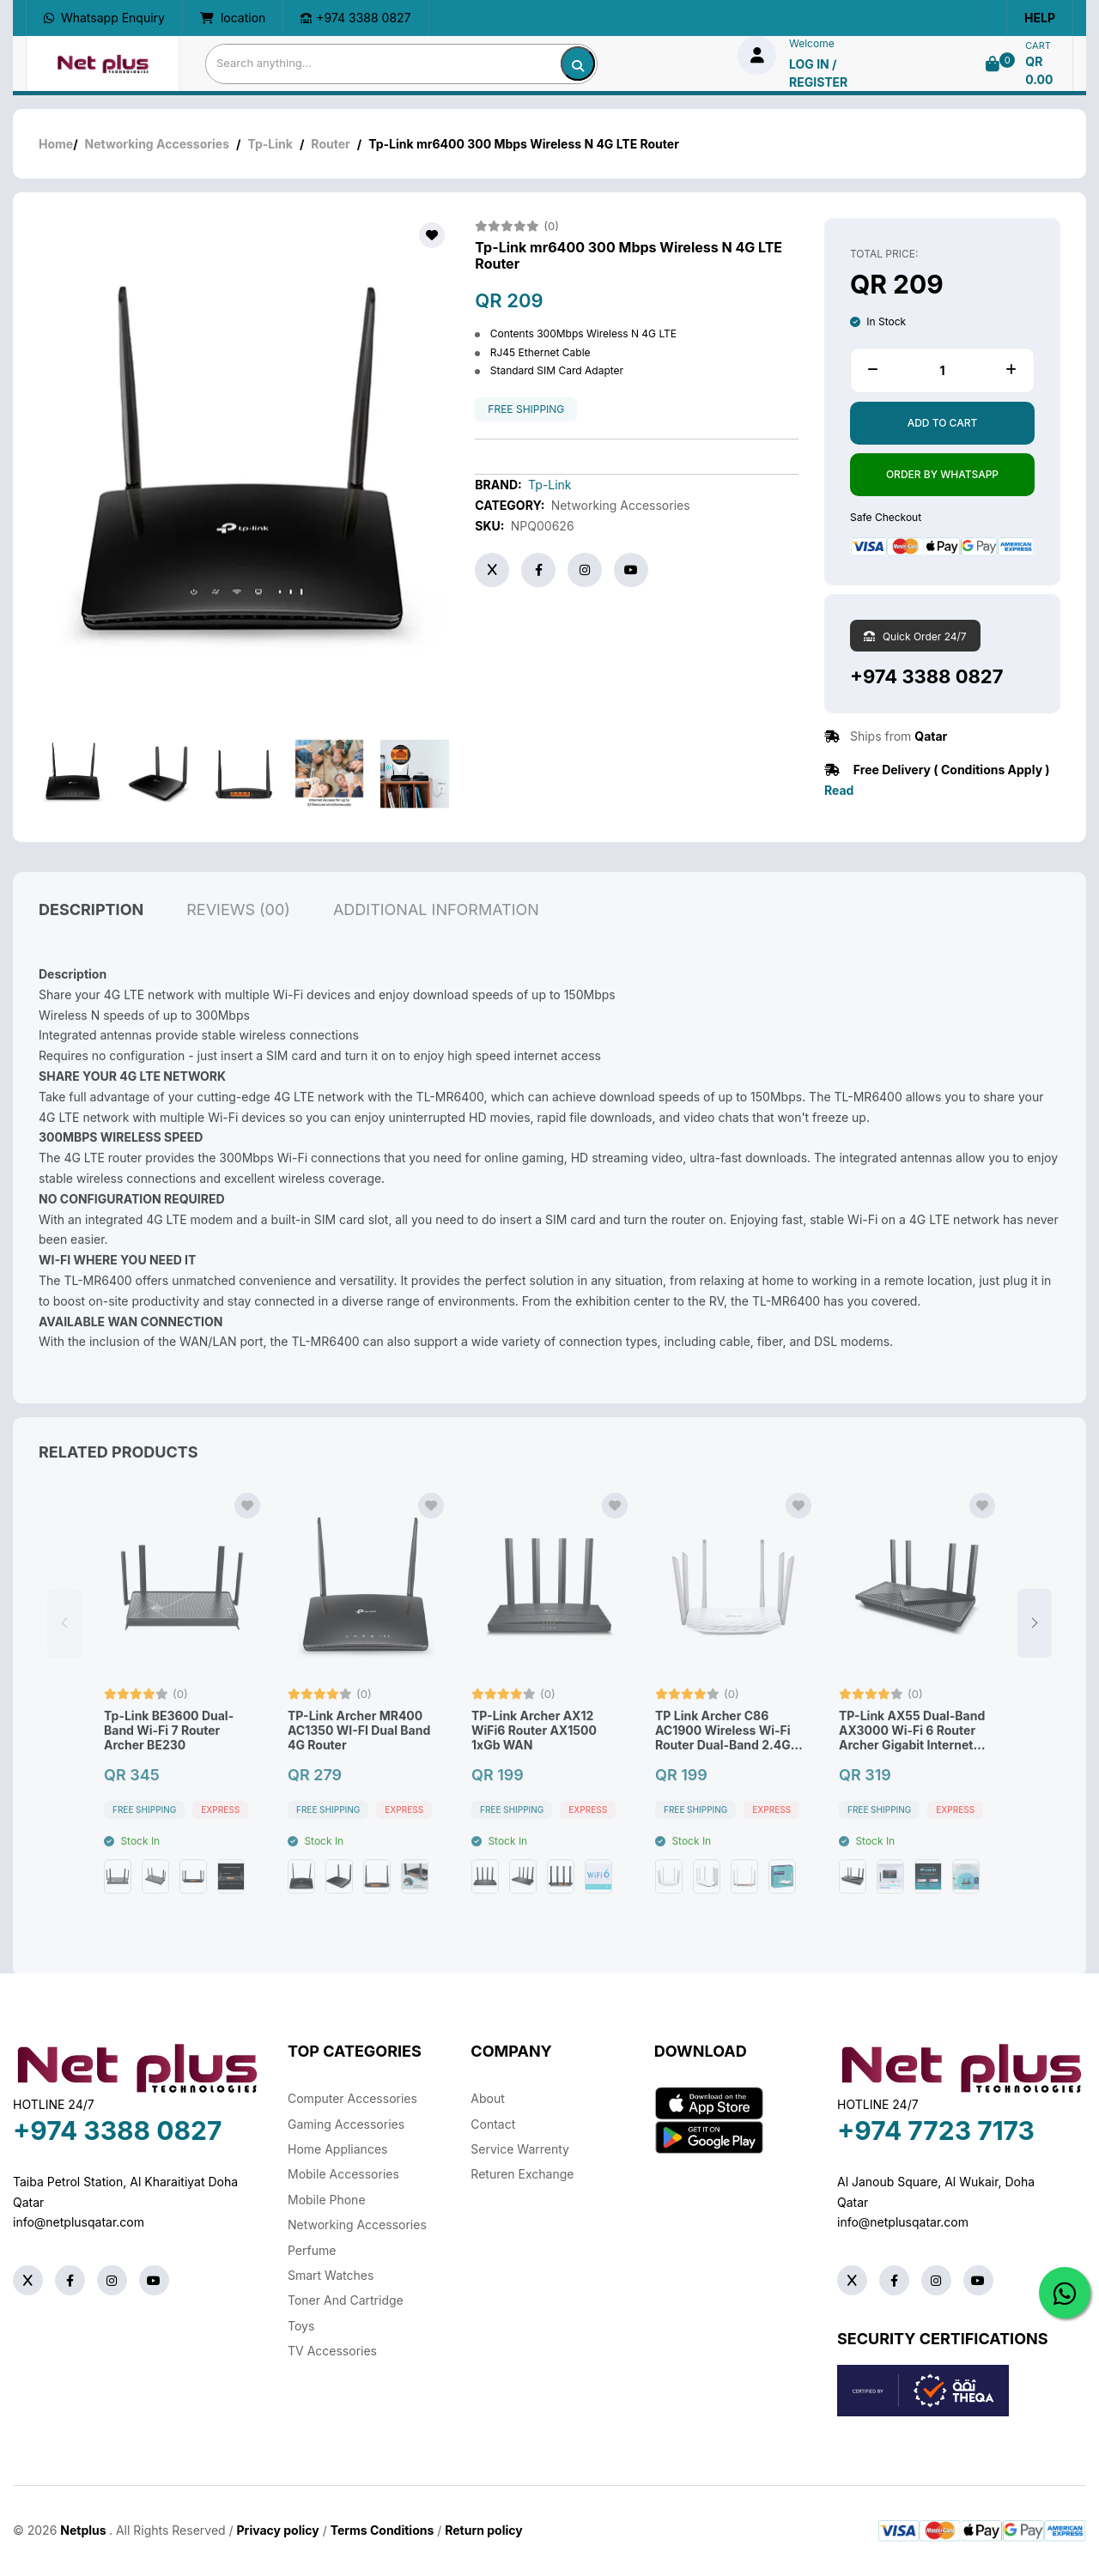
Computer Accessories (352, 2098)
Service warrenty (520, 2149)
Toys (301, 2325)
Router (330, 143)
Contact (493, 2124)
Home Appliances (337, 2149)
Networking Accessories (157, 143)
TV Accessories (332, 2350)
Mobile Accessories (343, 2174)
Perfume (312, 2250)
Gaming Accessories (346, 2124)
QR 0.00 (1039, 70)
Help (1039, 17)
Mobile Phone (327, 2199)
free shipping (526, 409)
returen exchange (522, 2174)
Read (838, 790)
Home (56, 143)
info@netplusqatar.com (78, 2222)
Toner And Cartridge (346, 2300)
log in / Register (818, 73)
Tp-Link (269, 143)
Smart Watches (330, 2275)
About (487, 2098)
